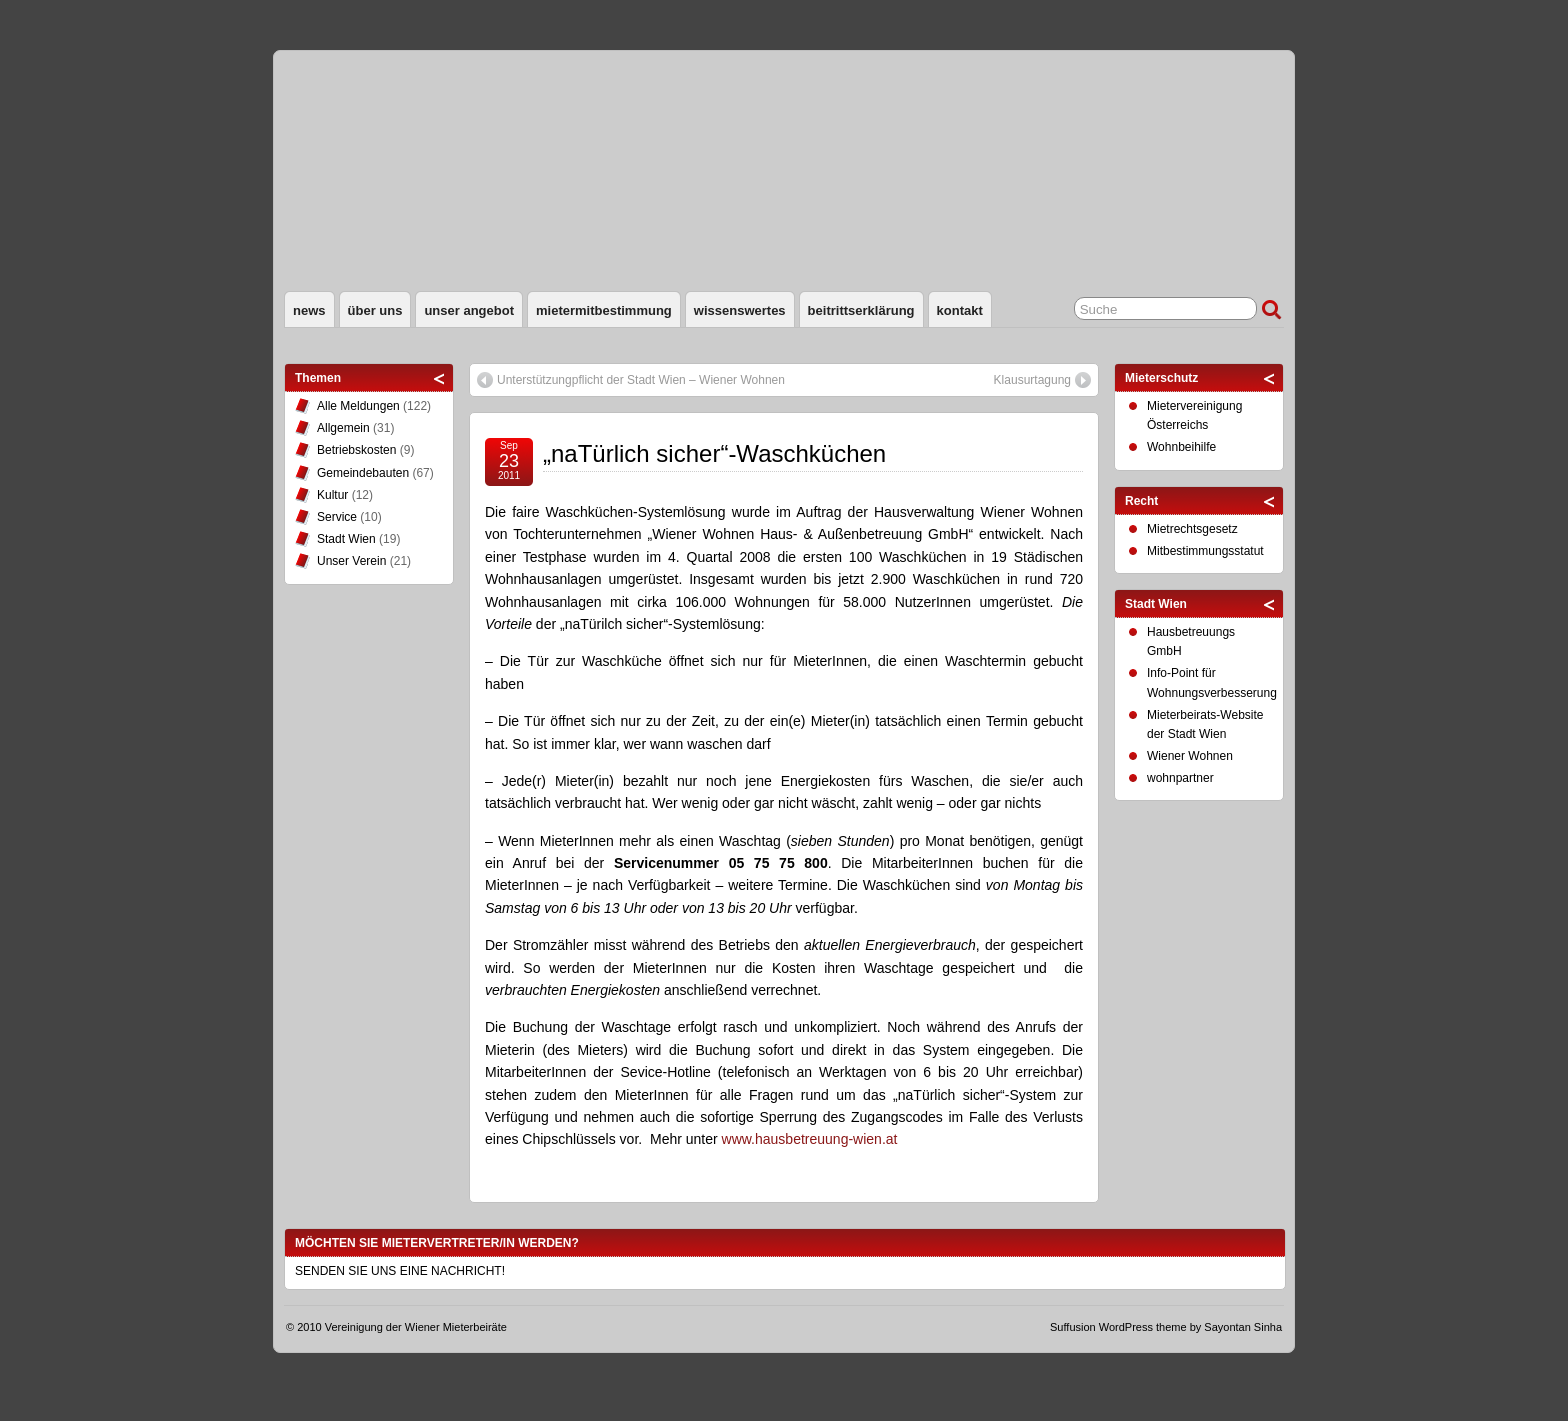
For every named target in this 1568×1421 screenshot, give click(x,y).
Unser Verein (351, 561)
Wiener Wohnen (1190, 756)
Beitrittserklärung (861, 310)
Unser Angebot (469, 310)
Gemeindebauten (363, 473)
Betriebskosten (356, 450)
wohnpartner (1180, 778)
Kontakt (960, 310)
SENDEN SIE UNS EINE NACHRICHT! (400, 1271)
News (309, 310)
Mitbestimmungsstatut (1205, 551)
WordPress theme (1143, 1327)
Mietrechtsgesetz (1192, 529)
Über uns (375, 310)
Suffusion (1073, 1327)
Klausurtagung (1032, 380)
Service (337, 517)
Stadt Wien (346, 539)
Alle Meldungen (358, 406)
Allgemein (343, 428)
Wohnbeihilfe (1181, 447)
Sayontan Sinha (1243, 1327)
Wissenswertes (740, 310)
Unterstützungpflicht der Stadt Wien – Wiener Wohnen (641, 380)
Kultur (332, 495)
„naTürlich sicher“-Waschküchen (714, 453)
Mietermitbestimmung (604, 310)
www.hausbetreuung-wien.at (810, 1139)
